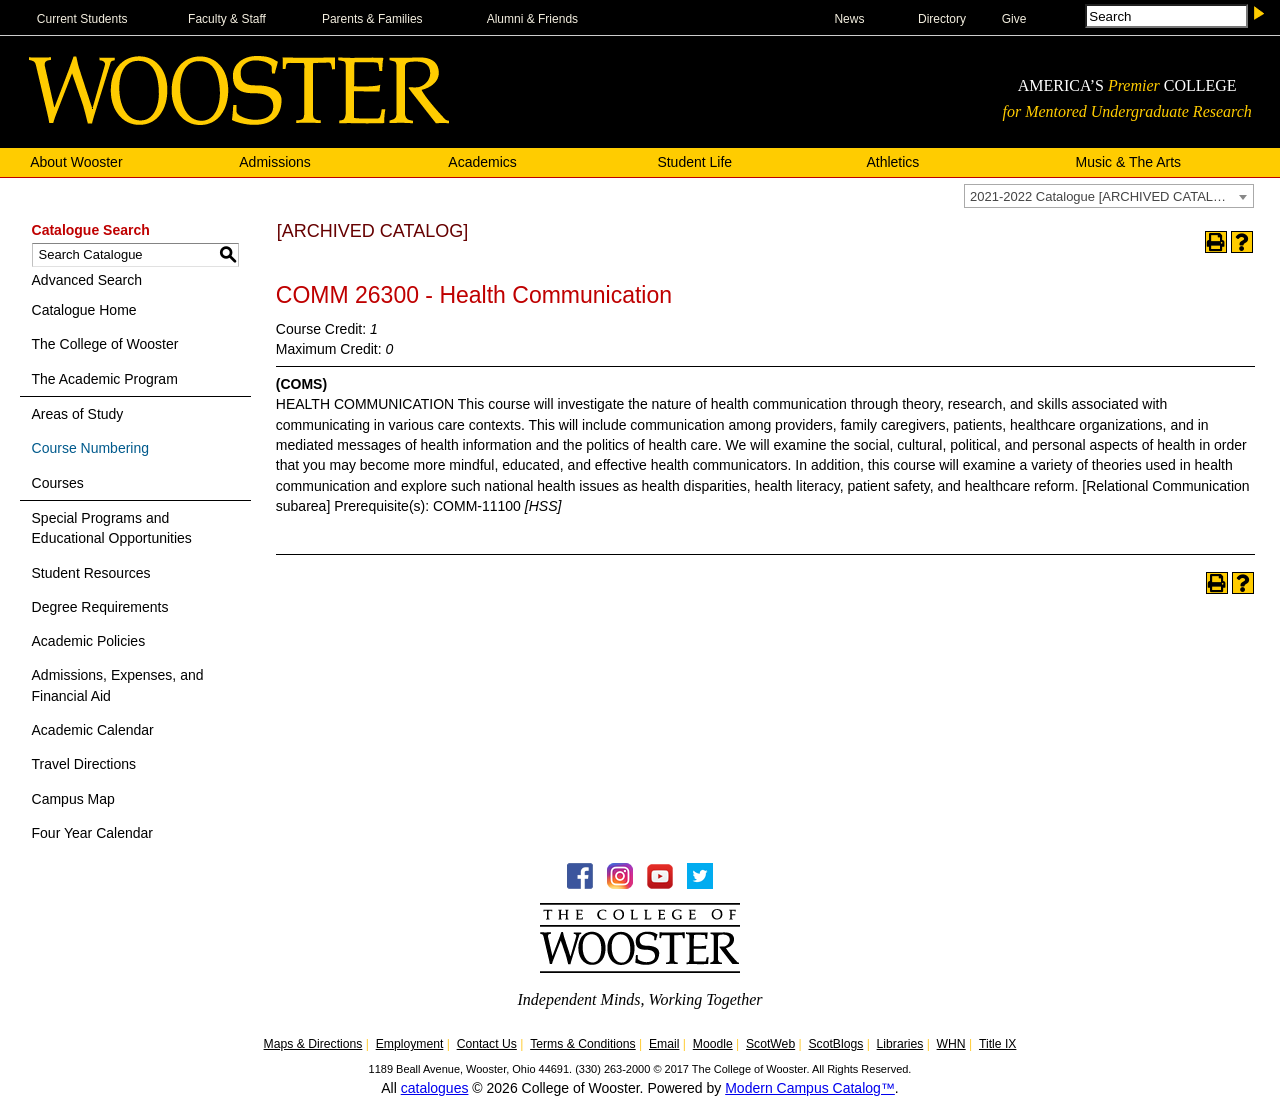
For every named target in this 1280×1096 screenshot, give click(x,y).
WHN (951, 1044)
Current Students (82, 19)
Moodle (713, 1044)
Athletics (892, 162)
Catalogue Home (84, 310)
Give (1014, 19)
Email (664, 1044)
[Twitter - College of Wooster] (700, 884)
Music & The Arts (1129, 162)
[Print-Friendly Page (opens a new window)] (1216, 242)
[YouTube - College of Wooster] (660, 884)
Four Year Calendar (92, 833)
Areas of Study (78, 414)
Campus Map (73, 799)
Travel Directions (84, 764)
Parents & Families (372, 19)
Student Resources (91, 573)
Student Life (694, 162)
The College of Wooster (105, 344)
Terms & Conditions (583, 1044)
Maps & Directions (313, 1044)
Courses (58, 483)
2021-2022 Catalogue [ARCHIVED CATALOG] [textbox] (1103, 196)
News (849, 19)
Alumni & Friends (532, 19)
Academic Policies (89, 641)
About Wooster (76, 162)
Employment (410, 1044)
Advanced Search (87, 280)
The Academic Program (105, 379)
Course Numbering (91, 448)
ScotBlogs (835, 1044)
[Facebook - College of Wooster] (580, 884)
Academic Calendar (93, 730)
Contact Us (487, 1044)
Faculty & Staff (227, 19)
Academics (482, 162)
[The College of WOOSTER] (239, 120)
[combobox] (1109, 196)
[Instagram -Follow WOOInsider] (620, 884)
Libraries (900, 1044)
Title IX (997, 1044)
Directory (942, 19)
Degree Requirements (100, 607)
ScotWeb (770, 1044)
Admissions (275, 162)
